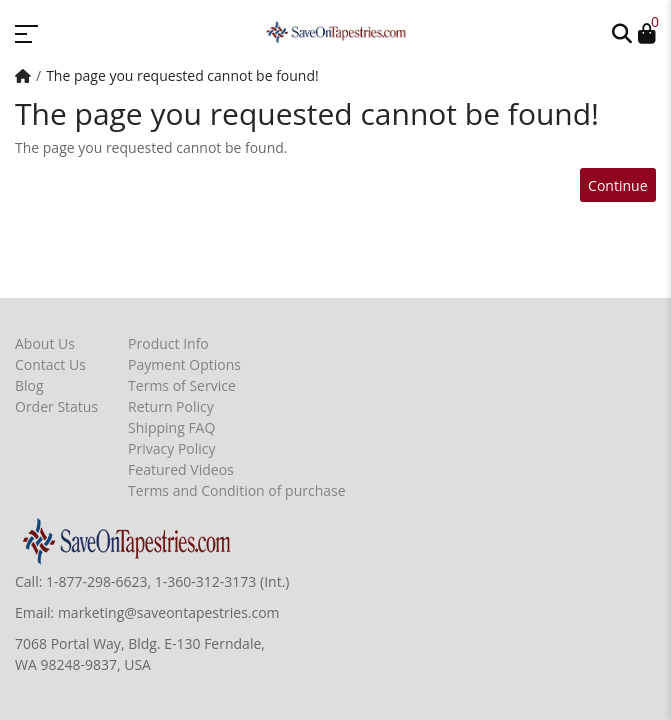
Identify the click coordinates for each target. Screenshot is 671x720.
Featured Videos (181, 469)
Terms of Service (182, 385)
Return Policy (171, 406)
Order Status (56, 406)
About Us (45, 343)
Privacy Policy (171, 448)
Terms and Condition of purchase (236, 490)
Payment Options (184, 364)
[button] (622, 32)
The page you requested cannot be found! (182, 75)
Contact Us (50, 364)
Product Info (168, 343)
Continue (617, 185)
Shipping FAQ (171, 427)
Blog (29, 385)
